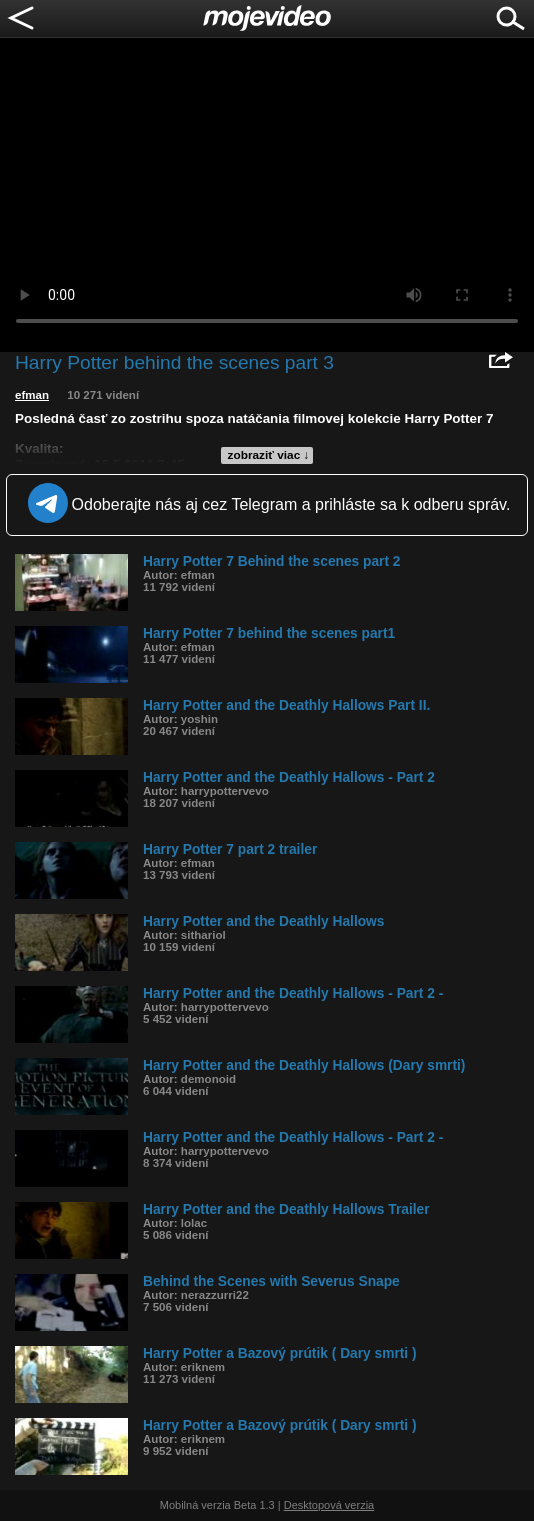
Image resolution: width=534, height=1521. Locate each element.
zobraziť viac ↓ (269, 455)
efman (32, 395)
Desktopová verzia (329, 1505)
